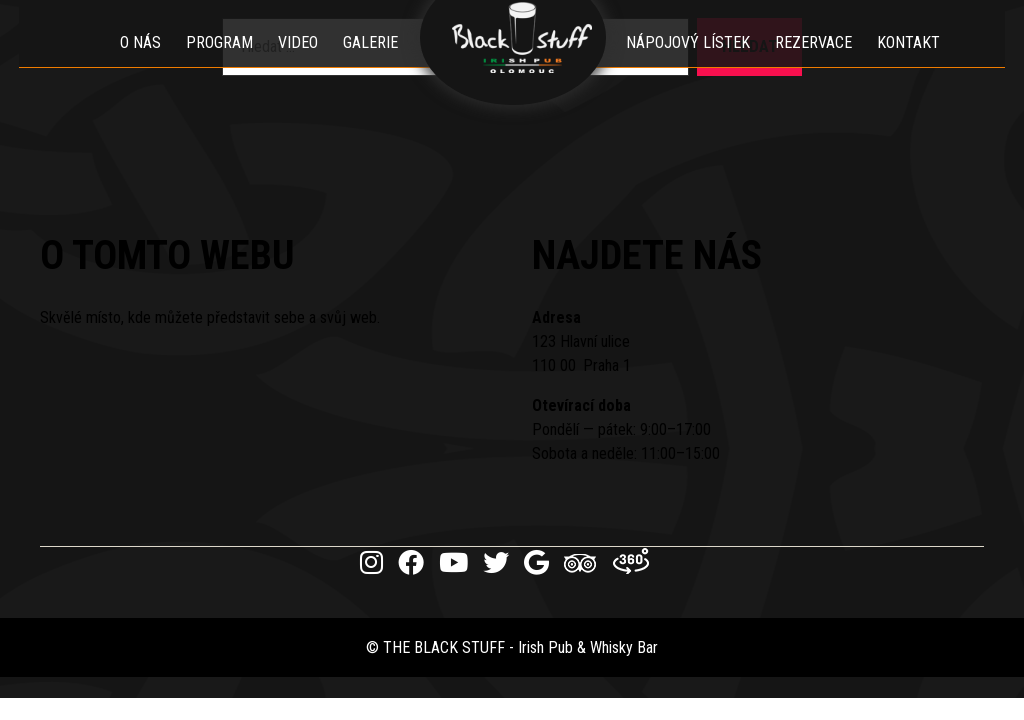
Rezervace (821, 64)
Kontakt (916, 64)
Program (211, 64)
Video (290, 64)
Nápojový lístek (696, 64)
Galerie (362, 64)
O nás (132, 64)
